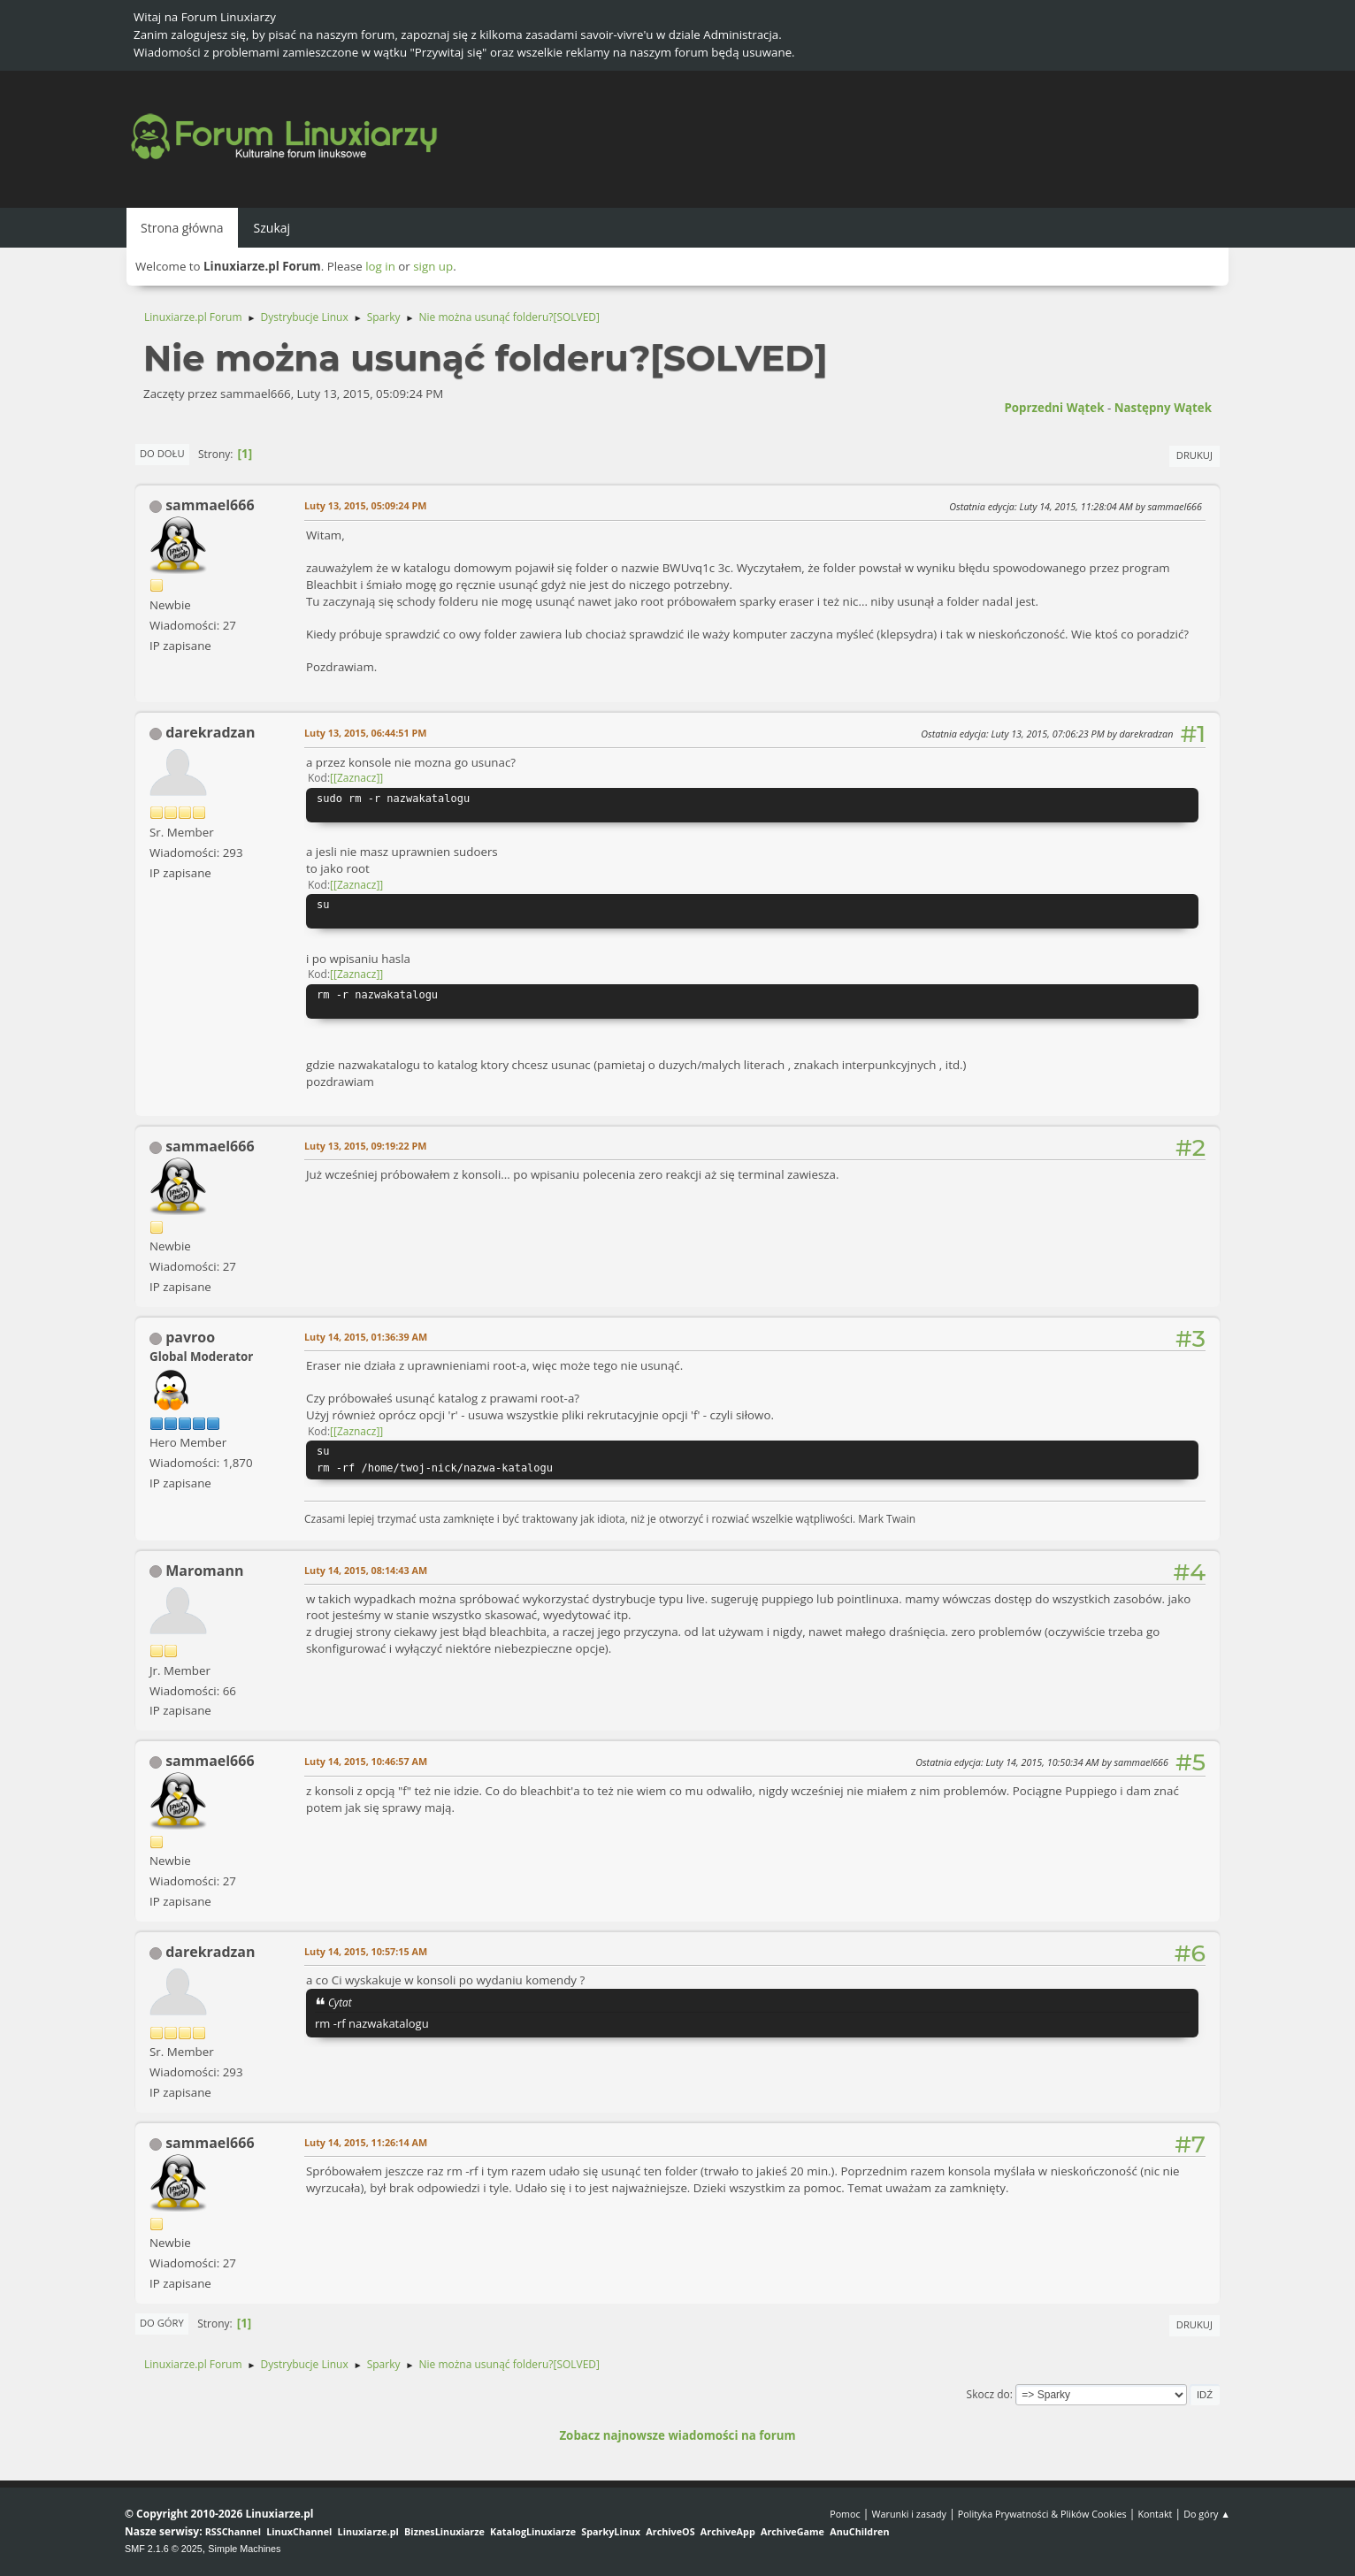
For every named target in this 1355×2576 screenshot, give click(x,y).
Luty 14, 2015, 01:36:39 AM (365, 1336)
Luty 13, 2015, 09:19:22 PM (365, 1145)
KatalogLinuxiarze (533, 2531)
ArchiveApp (727, 2531)
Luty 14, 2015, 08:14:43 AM (365, 1570)
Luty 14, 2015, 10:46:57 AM (365, 1761)
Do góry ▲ (1206, 2513)
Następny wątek (1163, 408)
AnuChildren (859, 2531)
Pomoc (845, 2513)
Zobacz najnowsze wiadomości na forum (677, 2435)
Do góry (162, 2322)
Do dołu (162, 453)
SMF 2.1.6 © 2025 (164, 2548)
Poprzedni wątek (1054, 408)
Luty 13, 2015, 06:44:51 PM (365, 732)
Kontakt (1154, 2513)
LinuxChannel (299, 2531)
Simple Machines (244, 2548)
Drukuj (1194, 455)
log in (380, 266)
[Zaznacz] (356, 777)
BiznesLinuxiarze (444, 2531)
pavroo (190, 1337)
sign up (433, 266)
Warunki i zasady (909, 2513)
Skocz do (988, 2394)
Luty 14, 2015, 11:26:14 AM (365, 2142)
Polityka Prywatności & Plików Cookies (1042, 2513)
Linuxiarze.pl (368, 2531)
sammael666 (209, 505)
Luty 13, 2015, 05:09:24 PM (365, 505)
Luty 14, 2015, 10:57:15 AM (365, 1951)
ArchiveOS (670, 2531)
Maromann (204, 1570)
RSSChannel (233, 2531)
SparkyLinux (610, 2531)
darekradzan (210, 732)
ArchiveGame (792, 2531)
